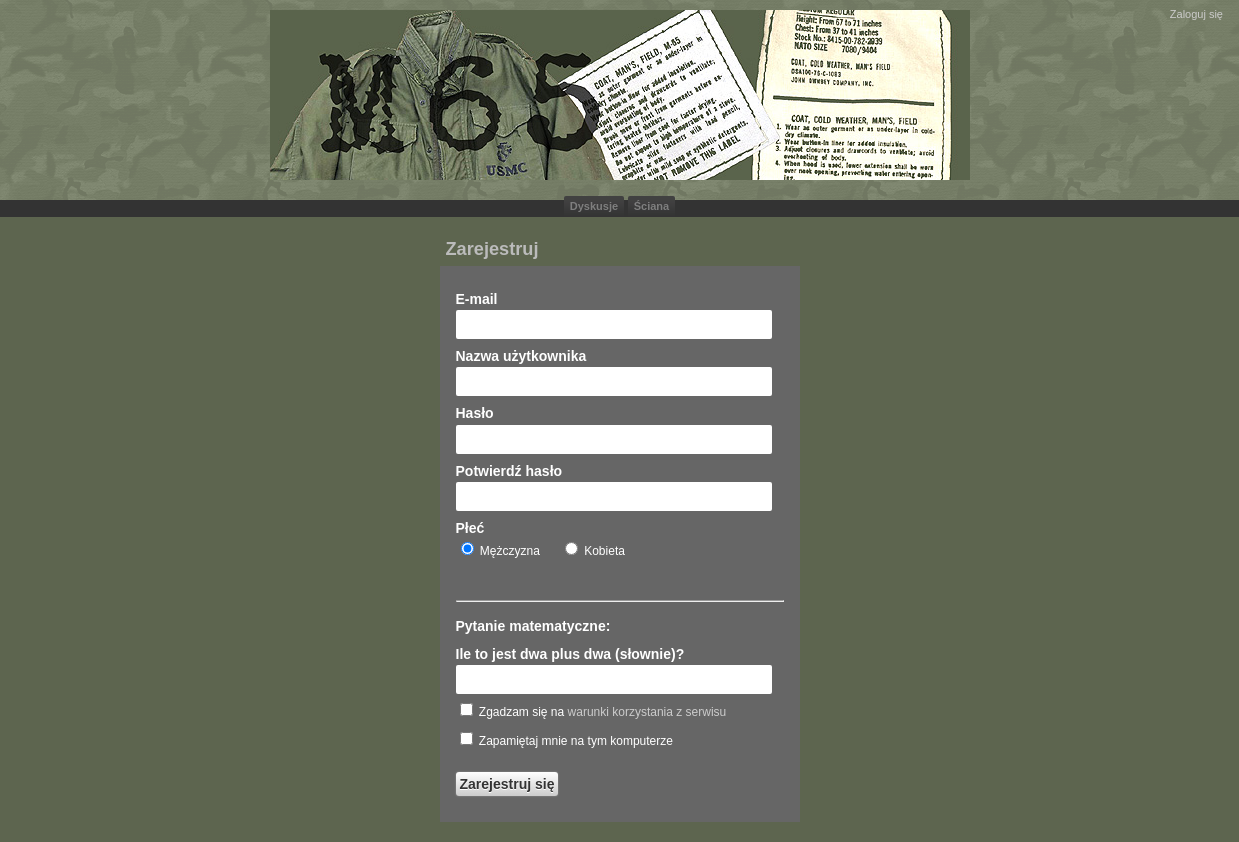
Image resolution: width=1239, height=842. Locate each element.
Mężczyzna (500, 550)
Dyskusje (594, 206)
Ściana (651, 206)
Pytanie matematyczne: (533, 626)
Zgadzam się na (593, 711)
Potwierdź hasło (509, 471)
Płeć (470, 528)
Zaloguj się (1196, 14)
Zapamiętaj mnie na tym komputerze (566, 740)
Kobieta (595, 550)
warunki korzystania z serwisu (647, 712)
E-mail (477, 299)
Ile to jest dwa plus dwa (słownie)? (570, 654)
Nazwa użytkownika (521, 356)
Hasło (475, 413)
